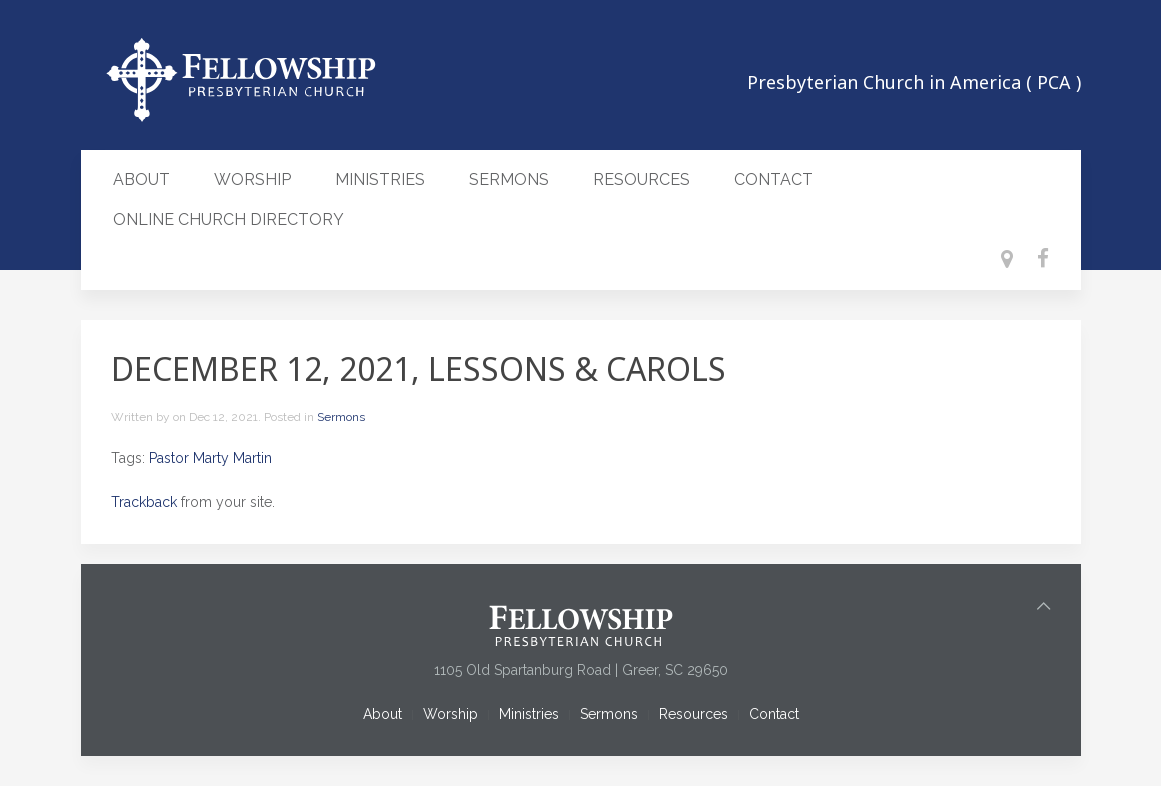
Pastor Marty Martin (210, 458)
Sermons (509, 179)
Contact (773, 179)
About (141, 179)
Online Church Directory (228, 219)
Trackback (144, 502)
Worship (252, 179)
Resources (641, 179)
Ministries (380, 179)
